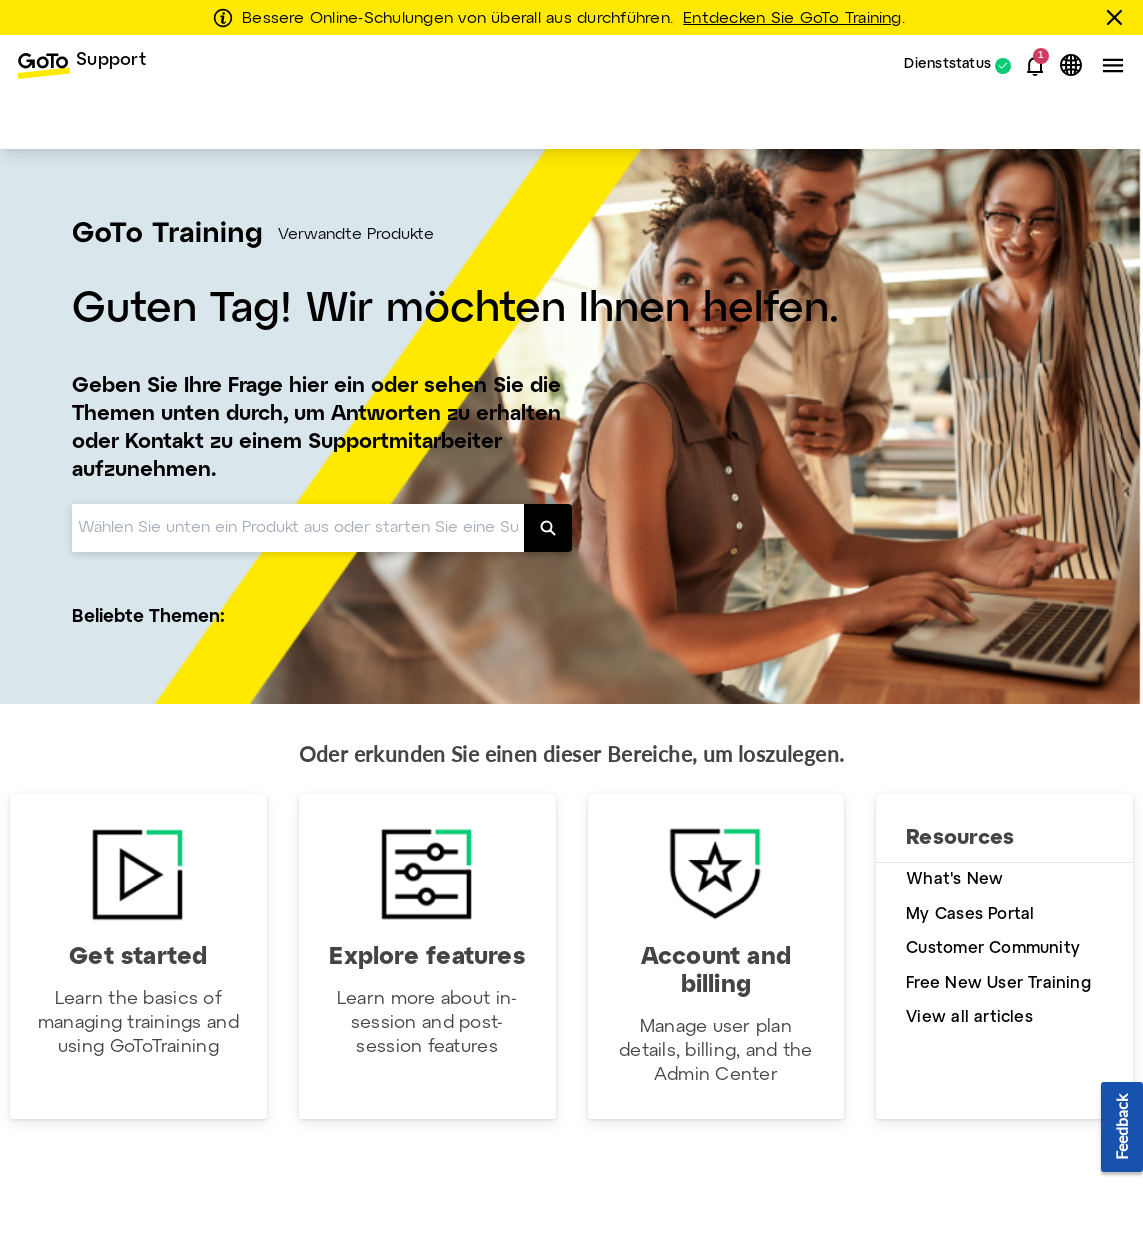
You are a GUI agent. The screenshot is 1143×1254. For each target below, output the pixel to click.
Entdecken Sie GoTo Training (792, 19)
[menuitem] (81, 65)
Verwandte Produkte (356, 235)
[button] (1035, 66)
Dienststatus (947, 65)
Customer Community (993, 948)
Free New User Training (998, 983)
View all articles (969, 1017)
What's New (954, 879)
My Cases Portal (970, 914)
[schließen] (1118, 17)
